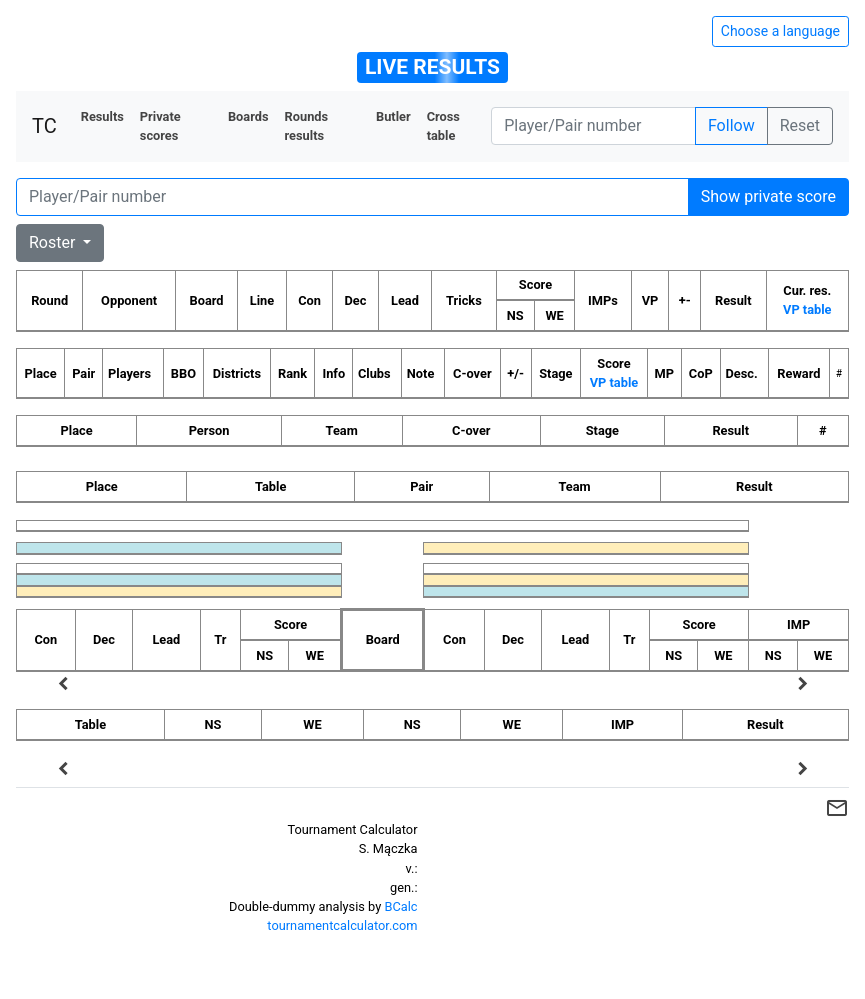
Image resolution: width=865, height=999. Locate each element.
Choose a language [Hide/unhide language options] (780, 31)
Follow (731, 125)
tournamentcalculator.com (342, 925)
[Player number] (593, 126)
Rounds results (307, 126)
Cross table (443, 126)
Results (102, 116)
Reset (800, 125)
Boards (248, 116)
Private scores (160, 126)
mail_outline (837, 808)
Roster (54, 242)
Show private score (768, 196)
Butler (393, 116)
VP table (807, 309)
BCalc (400, 906)
